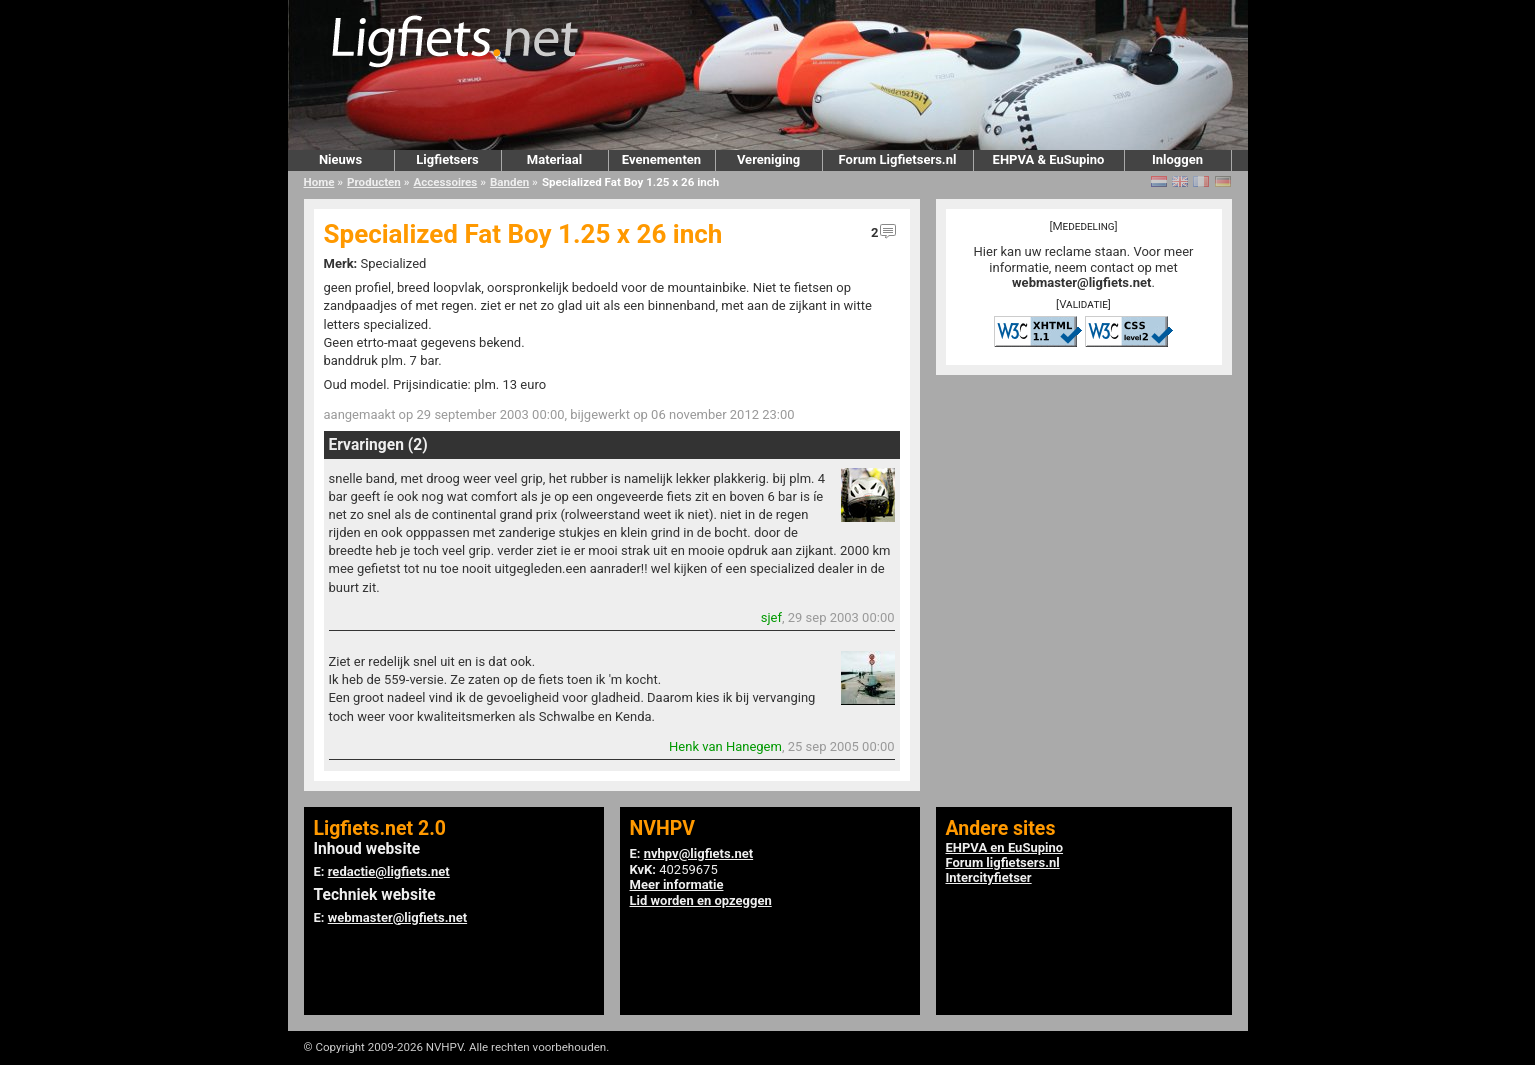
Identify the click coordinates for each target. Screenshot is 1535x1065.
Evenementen (661, 159)
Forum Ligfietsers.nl (898, 159)
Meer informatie (677, 884)
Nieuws (340, 159)
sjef (771, 617)
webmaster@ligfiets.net (1081, 282)
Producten (374, 182)
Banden (509, 182)
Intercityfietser (989, 877)
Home (319, 182)
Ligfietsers (447, 159)
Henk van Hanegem (725, 746)
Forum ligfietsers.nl (1003, 862)
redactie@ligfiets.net (389, 871)
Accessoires (445, 182)
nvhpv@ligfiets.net (698, 853)
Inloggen (1177, 159)
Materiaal (554, 159)
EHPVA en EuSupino (1005, 847)
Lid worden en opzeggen (701, 900)
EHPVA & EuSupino (1049, 159)
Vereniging (768, 159)
